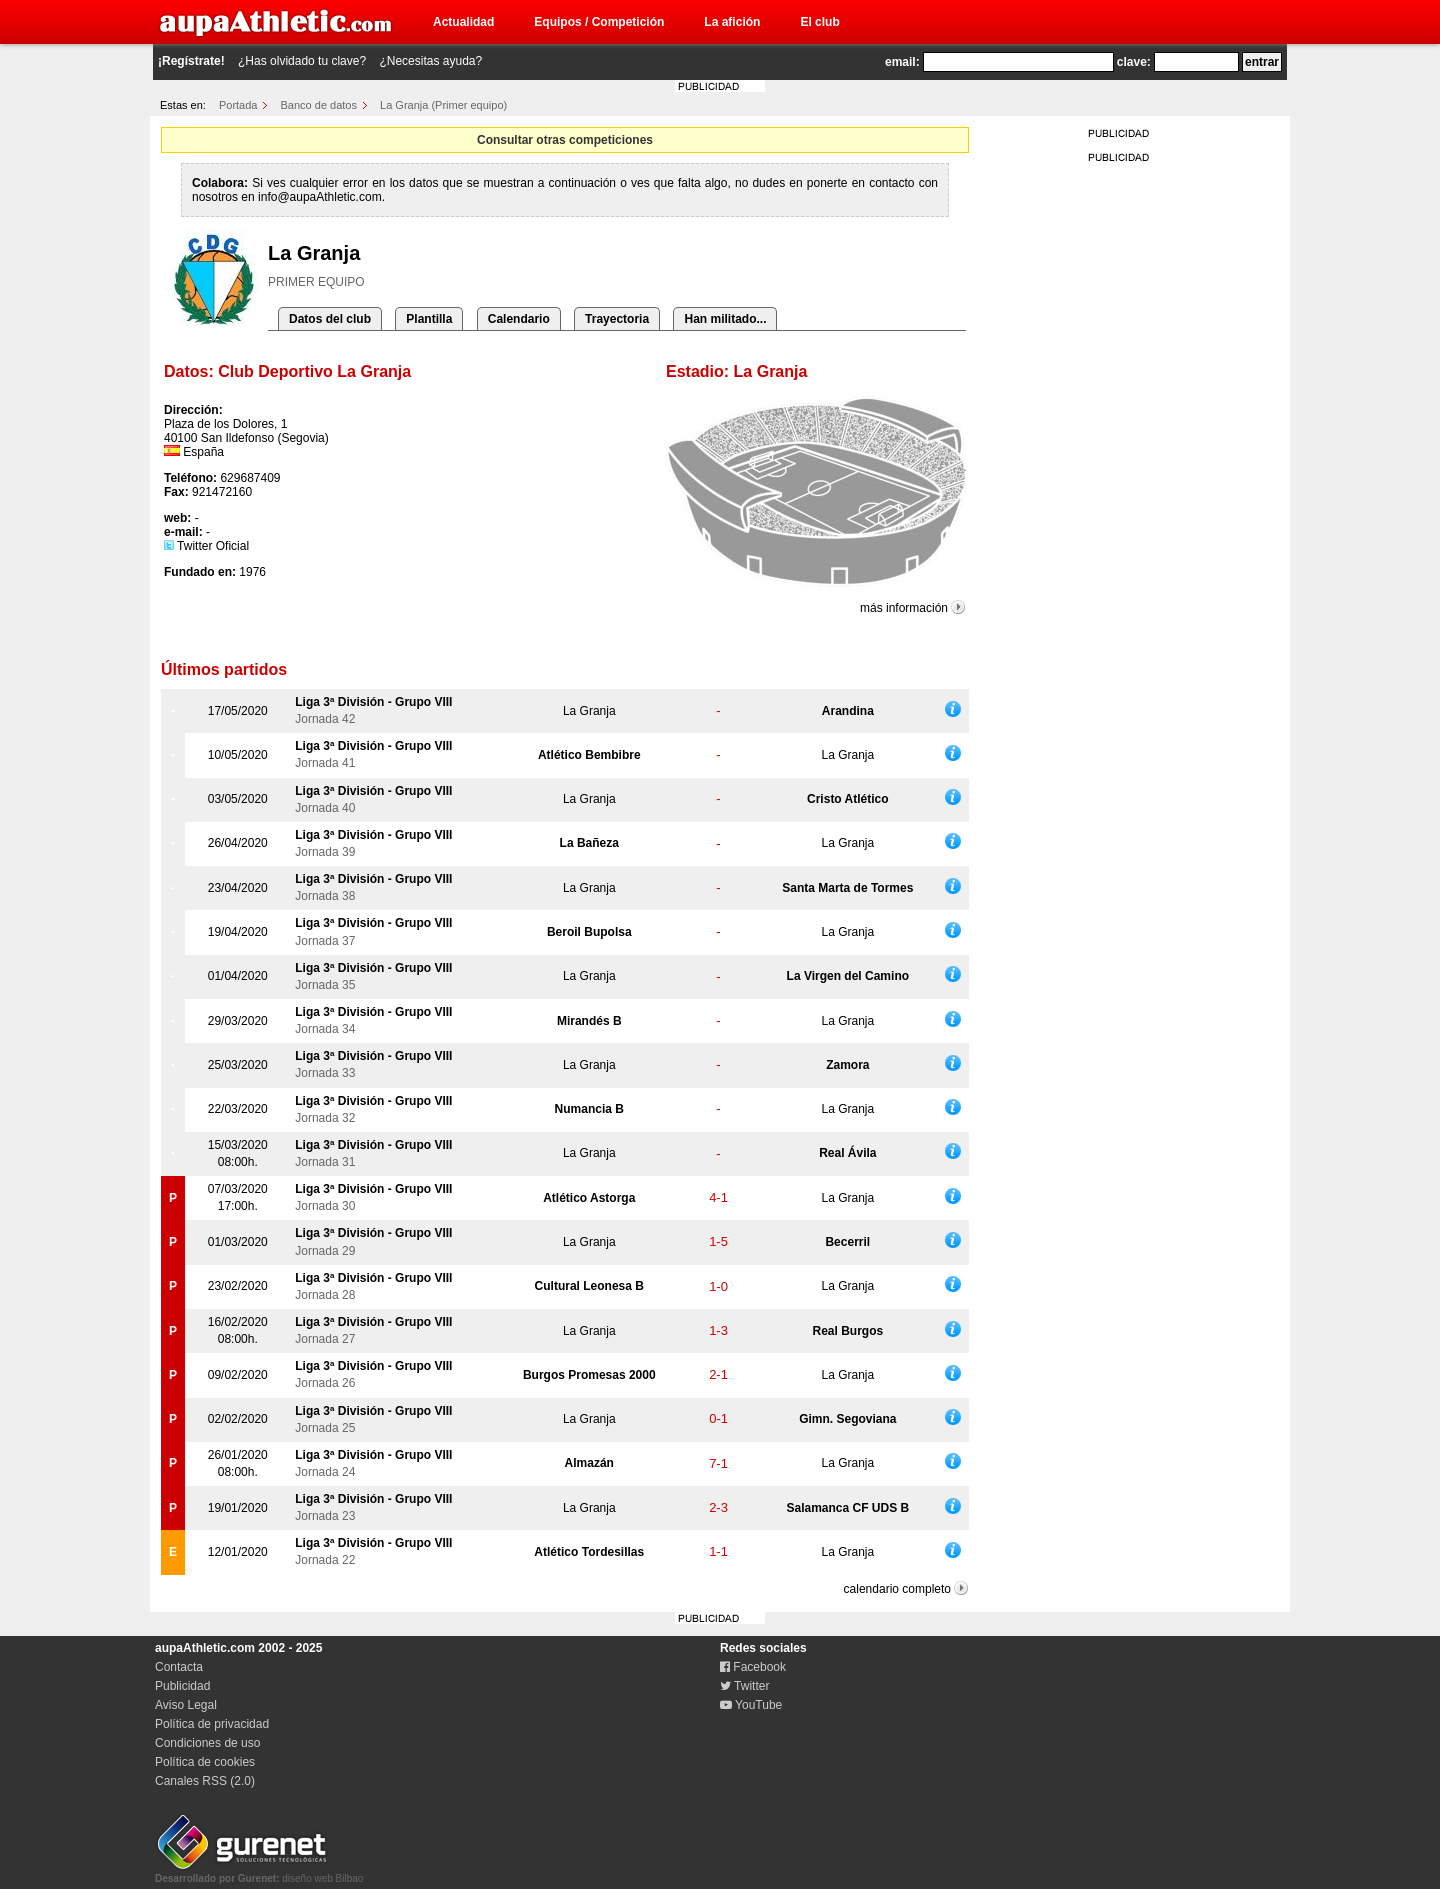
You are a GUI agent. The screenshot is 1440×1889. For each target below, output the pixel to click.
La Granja (589, 711)
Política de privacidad (212, 1724)
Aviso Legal (186, 1705)
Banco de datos (319, 105)
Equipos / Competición (599, 22)
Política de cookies (205, 1762)
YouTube (751, 1705)
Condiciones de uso (207, 1743)
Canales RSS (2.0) (205, 1781)
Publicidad (182, 1686)
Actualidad (463, 22)
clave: (1134, 62)
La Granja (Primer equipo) (443, 105)
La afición (732, 22)
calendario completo (897, 1589)
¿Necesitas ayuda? (430, 61)
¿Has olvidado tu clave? (302, 61)
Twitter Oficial (206, 546)
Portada (238, 105)
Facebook (753, 1667)
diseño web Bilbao (259, 1873)
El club (819, 22)
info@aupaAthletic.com (320, 197)
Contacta (179, 1667)
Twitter (744, 1686)
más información (904, 608)
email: (902, 62)
